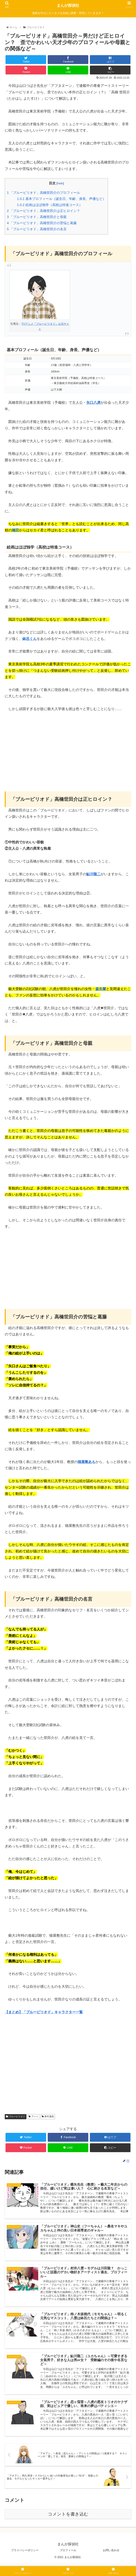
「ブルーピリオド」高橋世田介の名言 (37, 229)
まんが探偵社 (68, 5)
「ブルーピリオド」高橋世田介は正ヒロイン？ (43, 211)
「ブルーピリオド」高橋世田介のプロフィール (43, 193)
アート (33, 2116)
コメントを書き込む (68, 2517)
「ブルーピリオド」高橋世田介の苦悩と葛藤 (42, 223)
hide (60, 183)
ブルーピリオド (15, 2116)
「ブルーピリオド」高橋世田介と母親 (37, 217)
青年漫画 (48, 2116)
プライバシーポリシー (25, 2553)
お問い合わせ (111, 2553)
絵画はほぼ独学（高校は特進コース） (49, 205)
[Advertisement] (68, 746)
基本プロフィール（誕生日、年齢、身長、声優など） (61, 199)
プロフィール (68, 2553)
